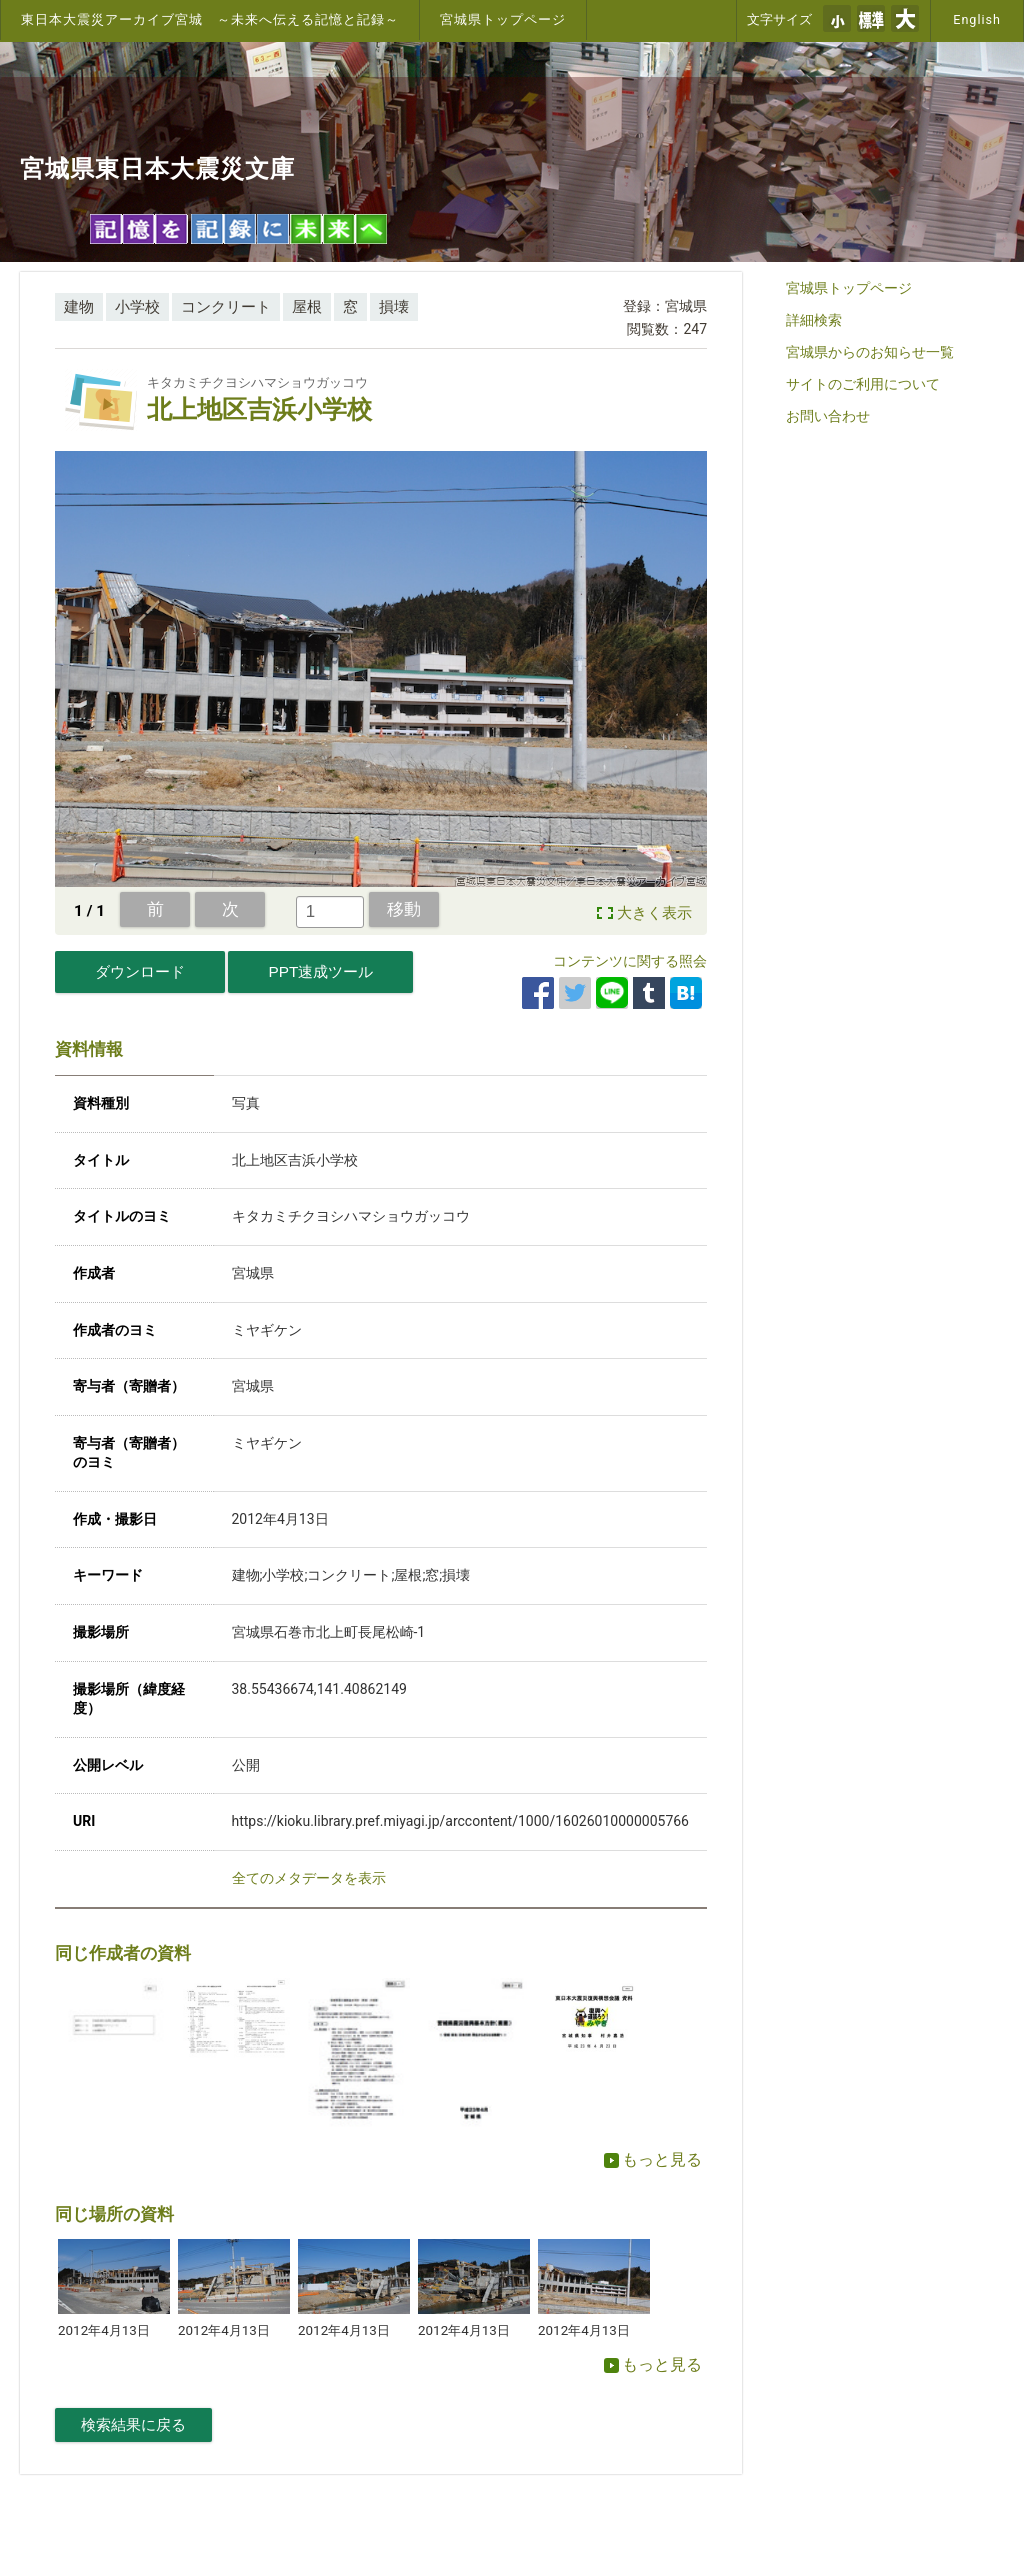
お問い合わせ (828, 416)
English (977, 19)
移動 (404, 909)
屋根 (307, 307)
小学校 (137, 307)
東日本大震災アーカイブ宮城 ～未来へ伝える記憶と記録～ (210, 19)
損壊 (394, 307)
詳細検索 (814, 320)
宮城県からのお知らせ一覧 (870, 352)
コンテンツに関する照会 (630, 961)
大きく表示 (654, 913)
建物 (79, 307)
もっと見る (653, 2159)
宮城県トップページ (503, 19)
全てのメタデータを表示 (309, 1878)
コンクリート (226, 307)
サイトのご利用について (863, 384)
